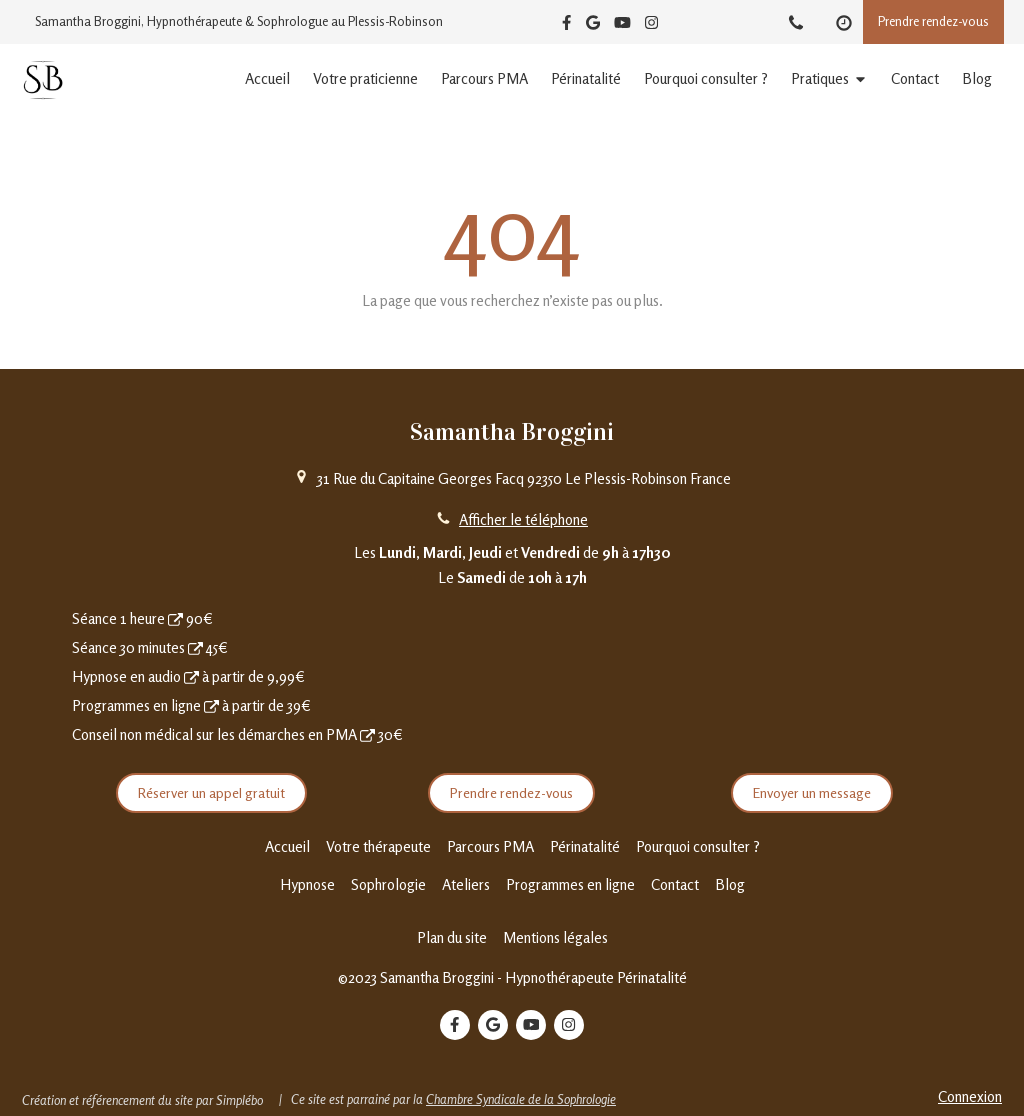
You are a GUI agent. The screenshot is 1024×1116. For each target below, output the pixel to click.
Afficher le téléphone (523, 519)
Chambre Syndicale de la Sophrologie (521, 1099)
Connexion (970, 1096)
